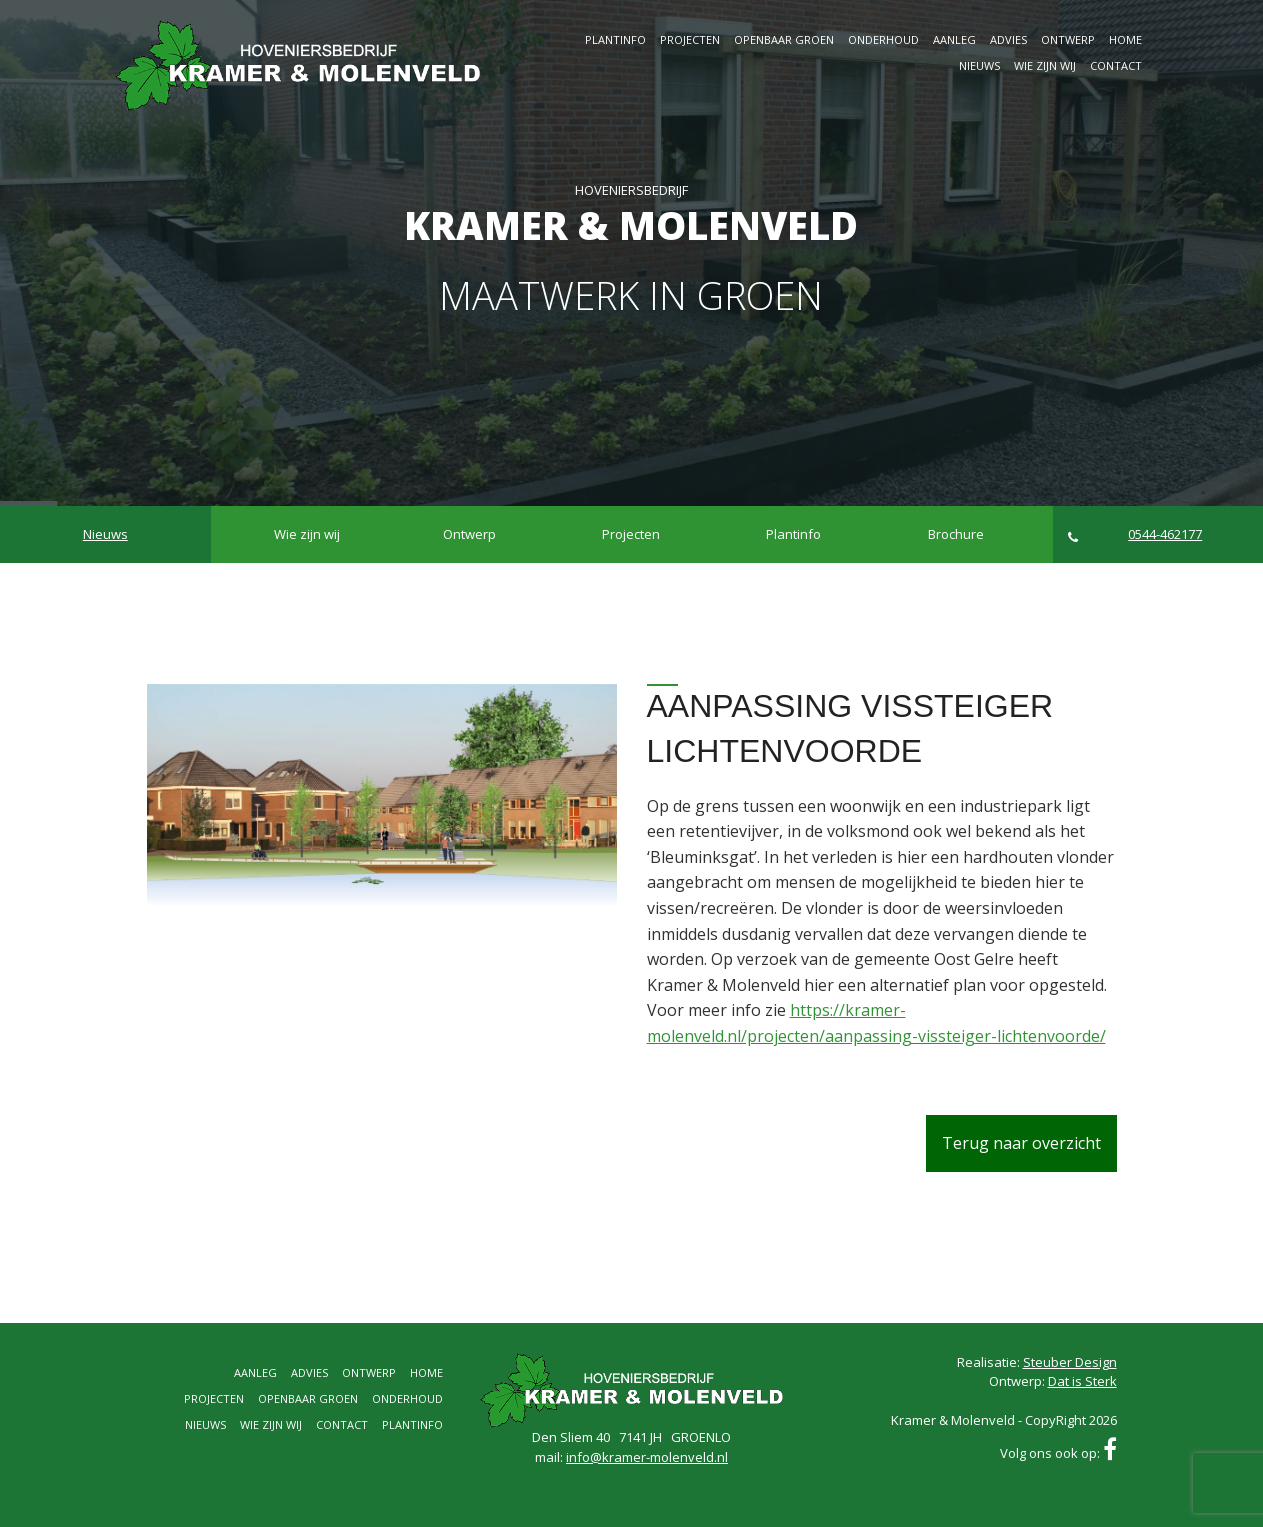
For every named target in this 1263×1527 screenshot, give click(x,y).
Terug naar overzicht (1021, 1143)
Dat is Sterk (1082, 1381)
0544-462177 (1135, 534)
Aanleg (954, 39)
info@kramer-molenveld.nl (647, 1457)
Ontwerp (1068, 39)
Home (1125, 39)
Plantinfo (615, 39)
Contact (1116, 65)
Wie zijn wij (1045, 65)
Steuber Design (1070, 1362)
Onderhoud (883, 39)
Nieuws (979, 65)
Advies (1008, 39)
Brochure (956, 534)
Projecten (690, 39)
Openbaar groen (784, 39)
